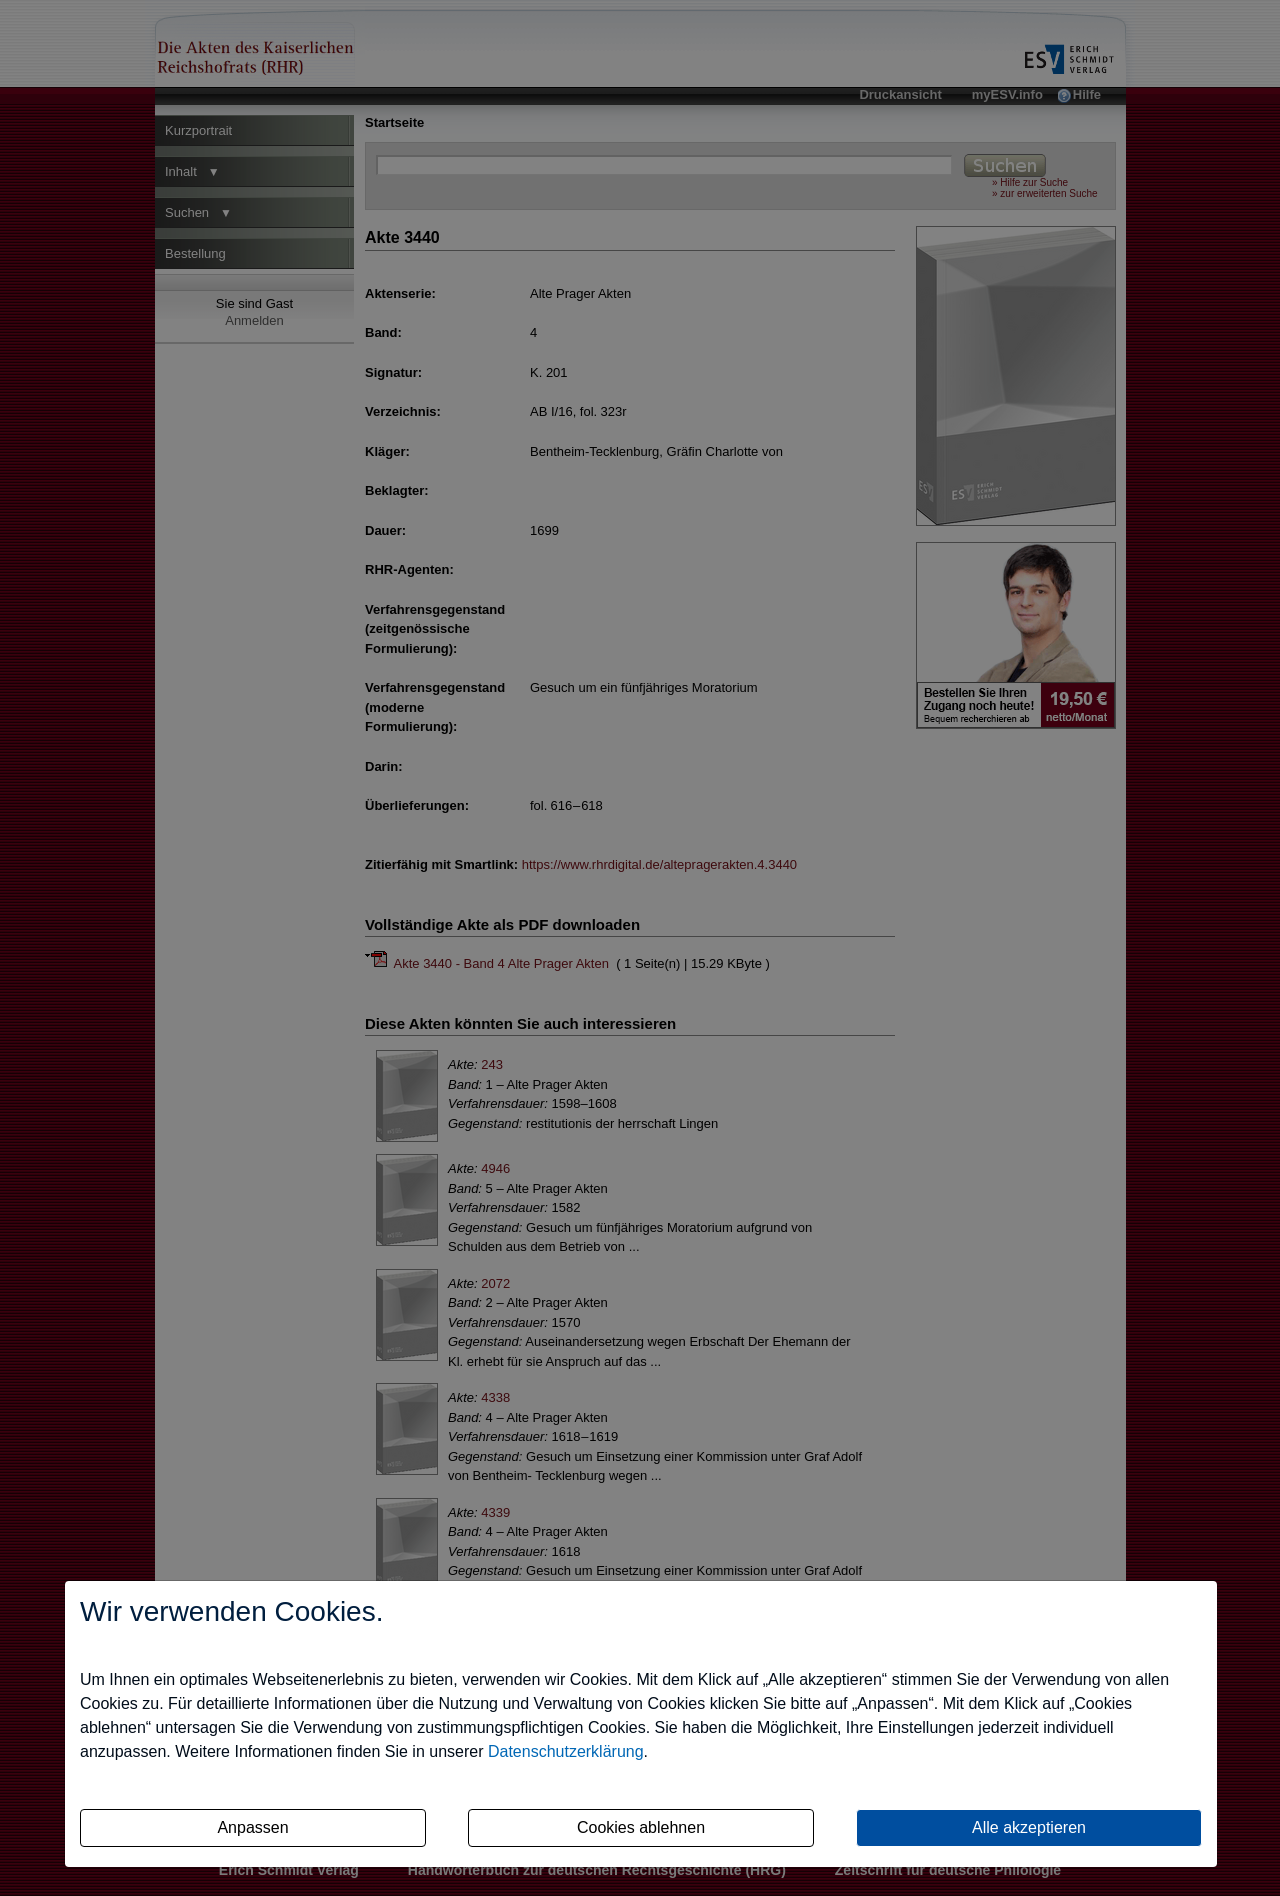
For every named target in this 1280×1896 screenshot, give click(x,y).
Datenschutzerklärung (566, 1751)
